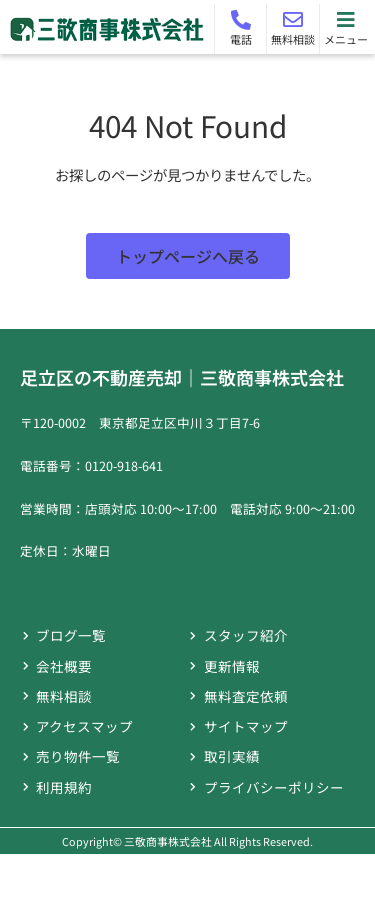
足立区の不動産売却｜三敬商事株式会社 (182, 377)
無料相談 (293, 39)
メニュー (346, 39)
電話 (241, 39)
